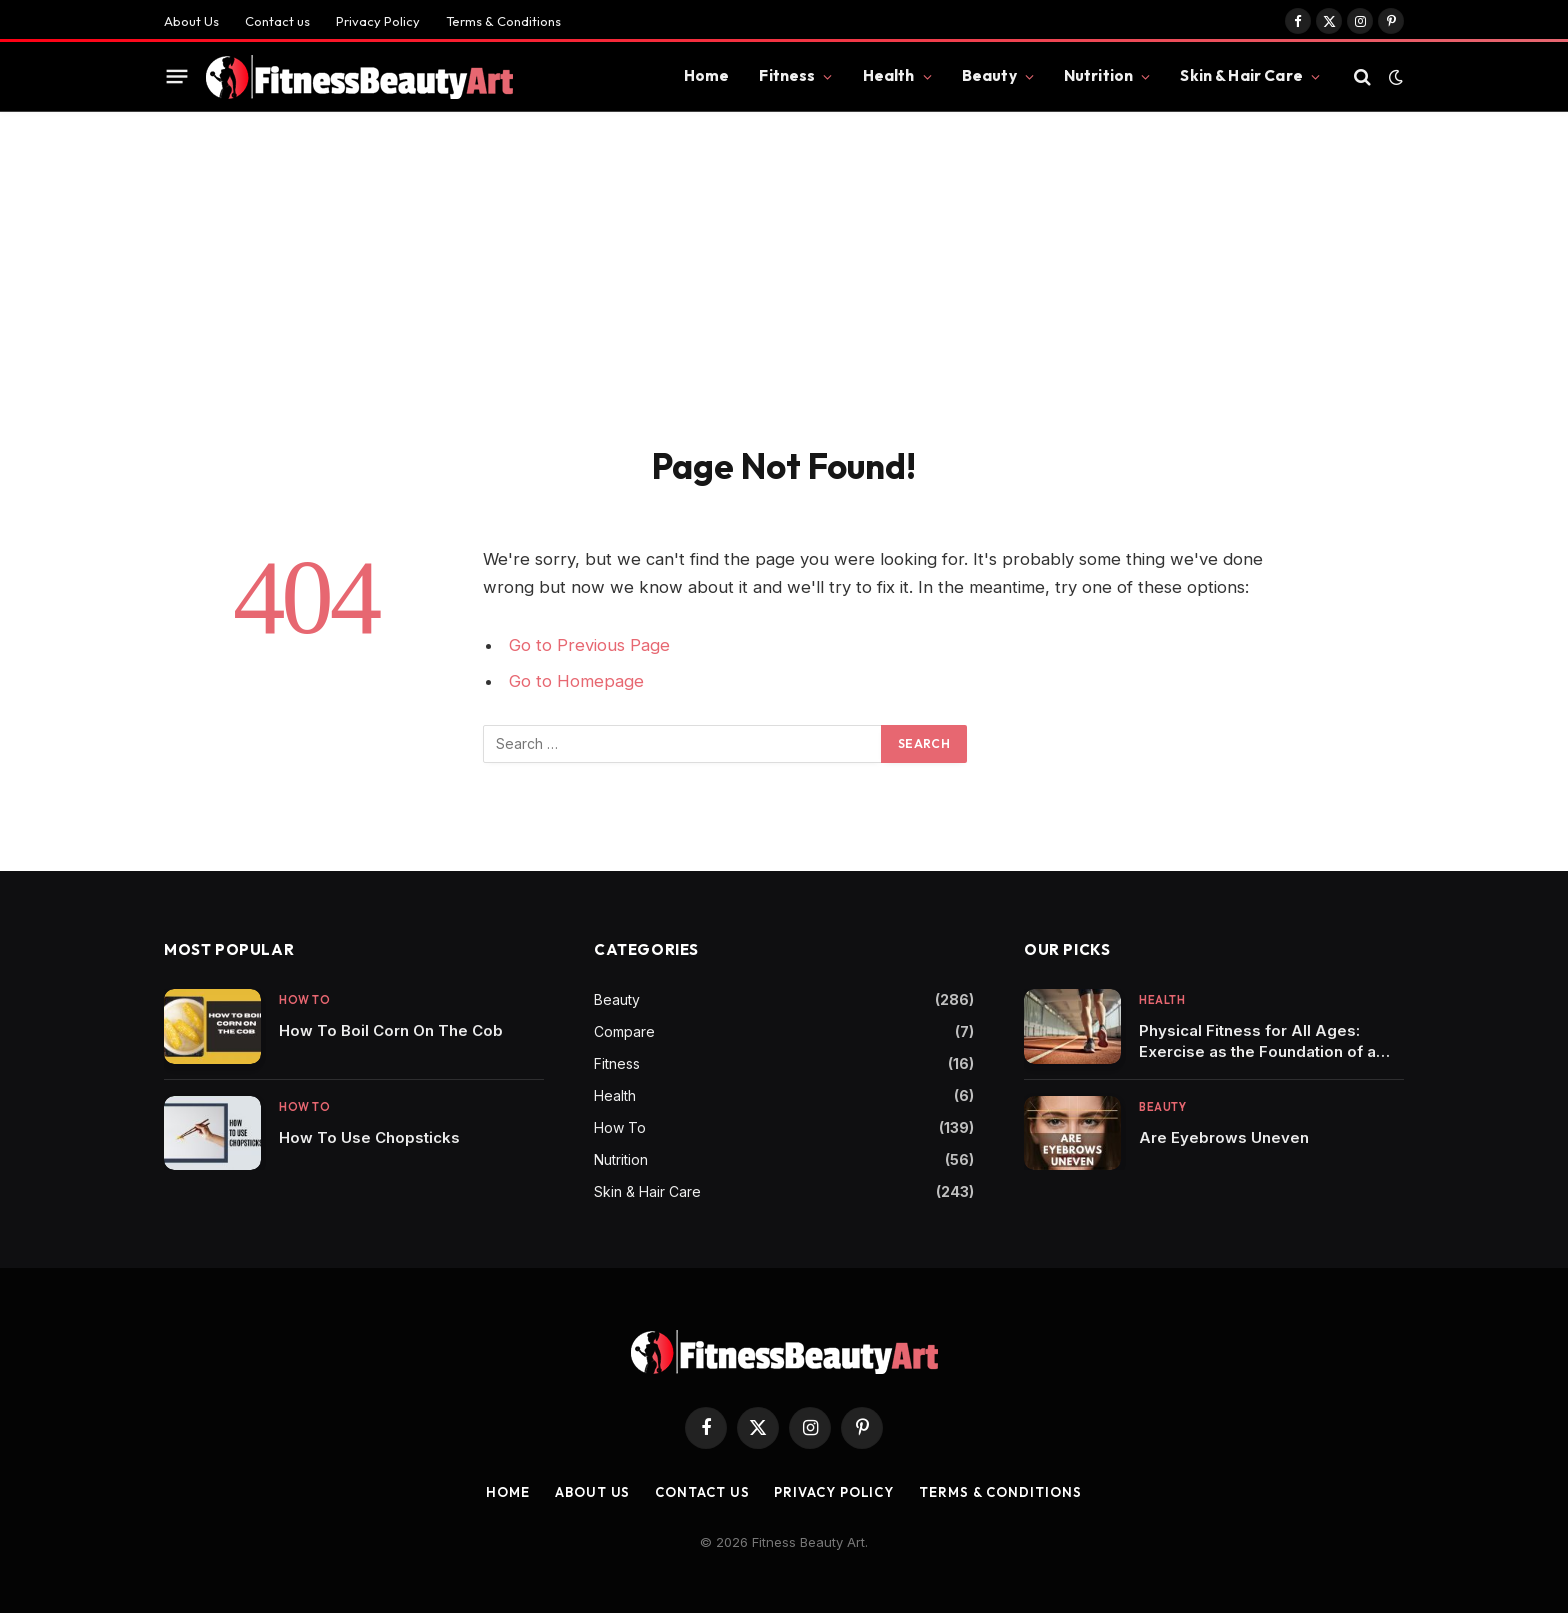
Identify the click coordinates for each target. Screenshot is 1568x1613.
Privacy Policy (378, 21)
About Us (191, 21)
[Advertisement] (784, 262)
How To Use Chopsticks (369, 1137)
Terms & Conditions (503, 21)
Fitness (787, 75)
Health (889, 75)
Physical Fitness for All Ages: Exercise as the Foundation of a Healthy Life (1257, 1041)
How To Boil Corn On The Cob (391, 1030)
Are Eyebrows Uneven (1224, 1137)
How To (304, 1000)
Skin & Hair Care (1241, 75)
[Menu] (177, 77)
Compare (624, 1031)
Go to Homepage (576, 681)
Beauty (989, 75)
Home (707, 75)
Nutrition (1098, 75)
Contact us (277, 21)
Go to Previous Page (589, 645)
